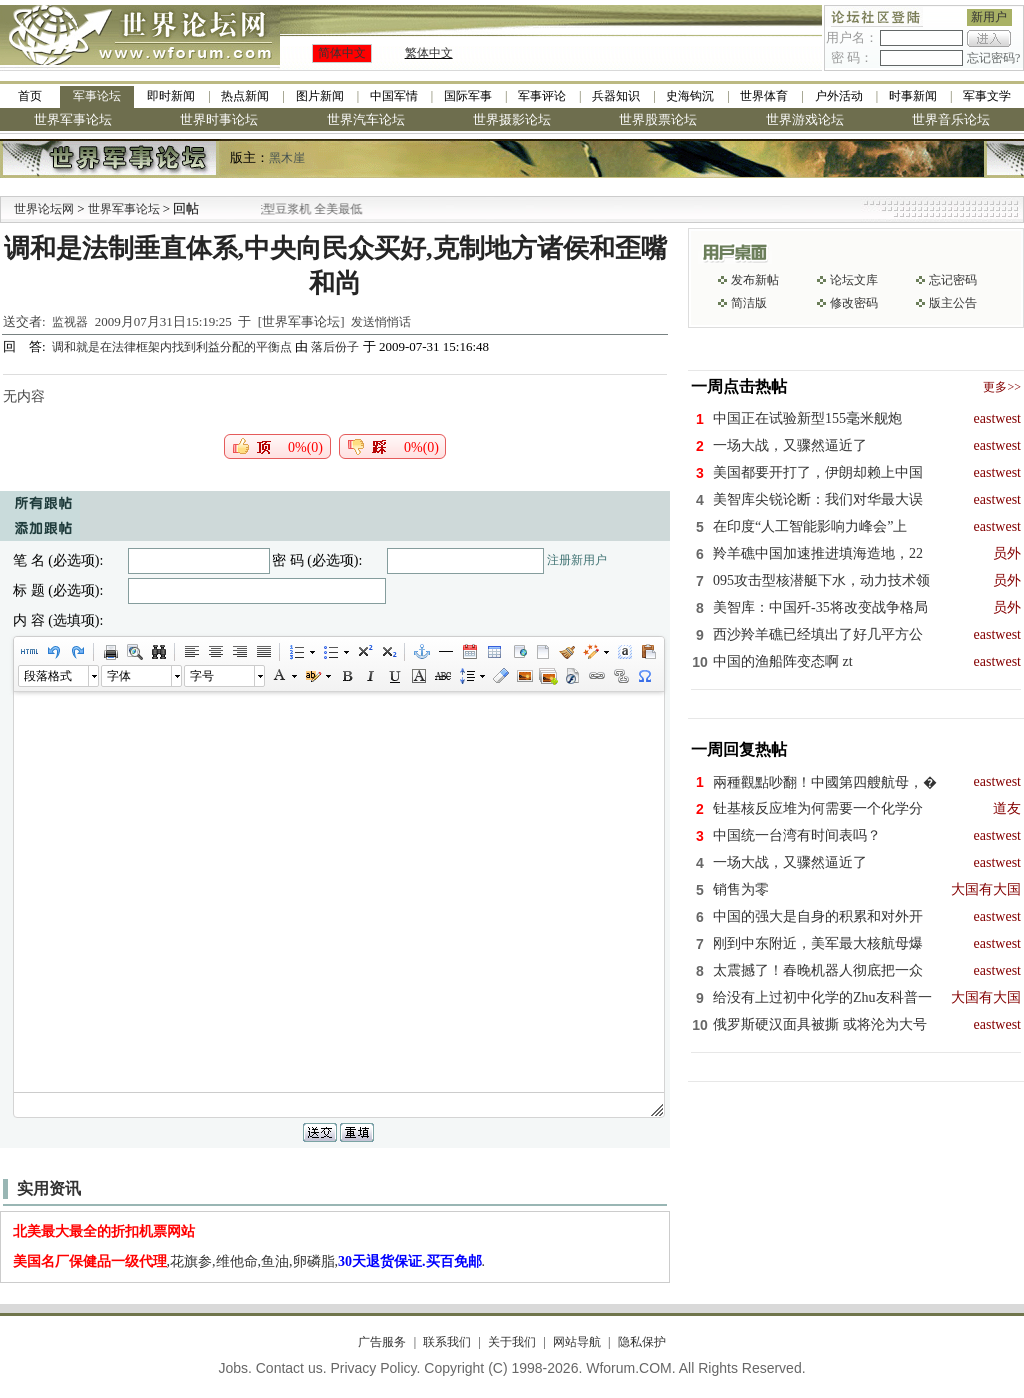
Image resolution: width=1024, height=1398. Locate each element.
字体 (119, 676)
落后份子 (335, 347)
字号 (202, 676)
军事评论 (542, 96)
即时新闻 (171, 96)
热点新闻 (245, 96)
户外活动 (839, 96)
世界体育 (764, 96)
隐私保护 (642, 1342)
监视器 (70, 322)
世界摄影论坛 (512, 119)
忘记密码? (993, 58)
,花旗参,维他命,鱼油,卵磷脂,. (249, 1261)
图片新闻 (320, 96)
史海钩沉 (690, 96)
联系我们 (447, 1342)
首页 (30, 96)
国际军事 (468, 96)
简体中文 (342, 53)
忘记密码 (953, 280)
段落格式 (48, 676)
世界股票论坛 (658, 119)
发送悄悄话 (381, 322)
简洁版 (749, 303)
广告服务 (382, 1342)
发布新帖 (755, 280)
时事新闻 (913, 96)
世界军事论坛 (73, 119)
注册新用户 (577, 560)
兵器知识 (616, 96)
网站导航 (577, 1342)
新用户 (989, 17)
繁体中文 (429, 53)
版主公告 (953, 303)
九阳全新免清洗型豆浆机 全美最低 (316, 209)
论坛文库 (854, 280)
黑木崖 (287, 158)
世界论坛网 (44, 209)
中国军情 (394, 96)
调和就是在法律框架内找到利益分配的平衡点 (173, 347)
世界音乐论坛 (951, 119)
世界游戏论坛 (805, 119)
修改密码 (854, 303)
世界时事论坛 (219, 119)
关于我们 (512, 1342)
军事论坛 (97, 96)
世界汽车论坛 (366, 119)
